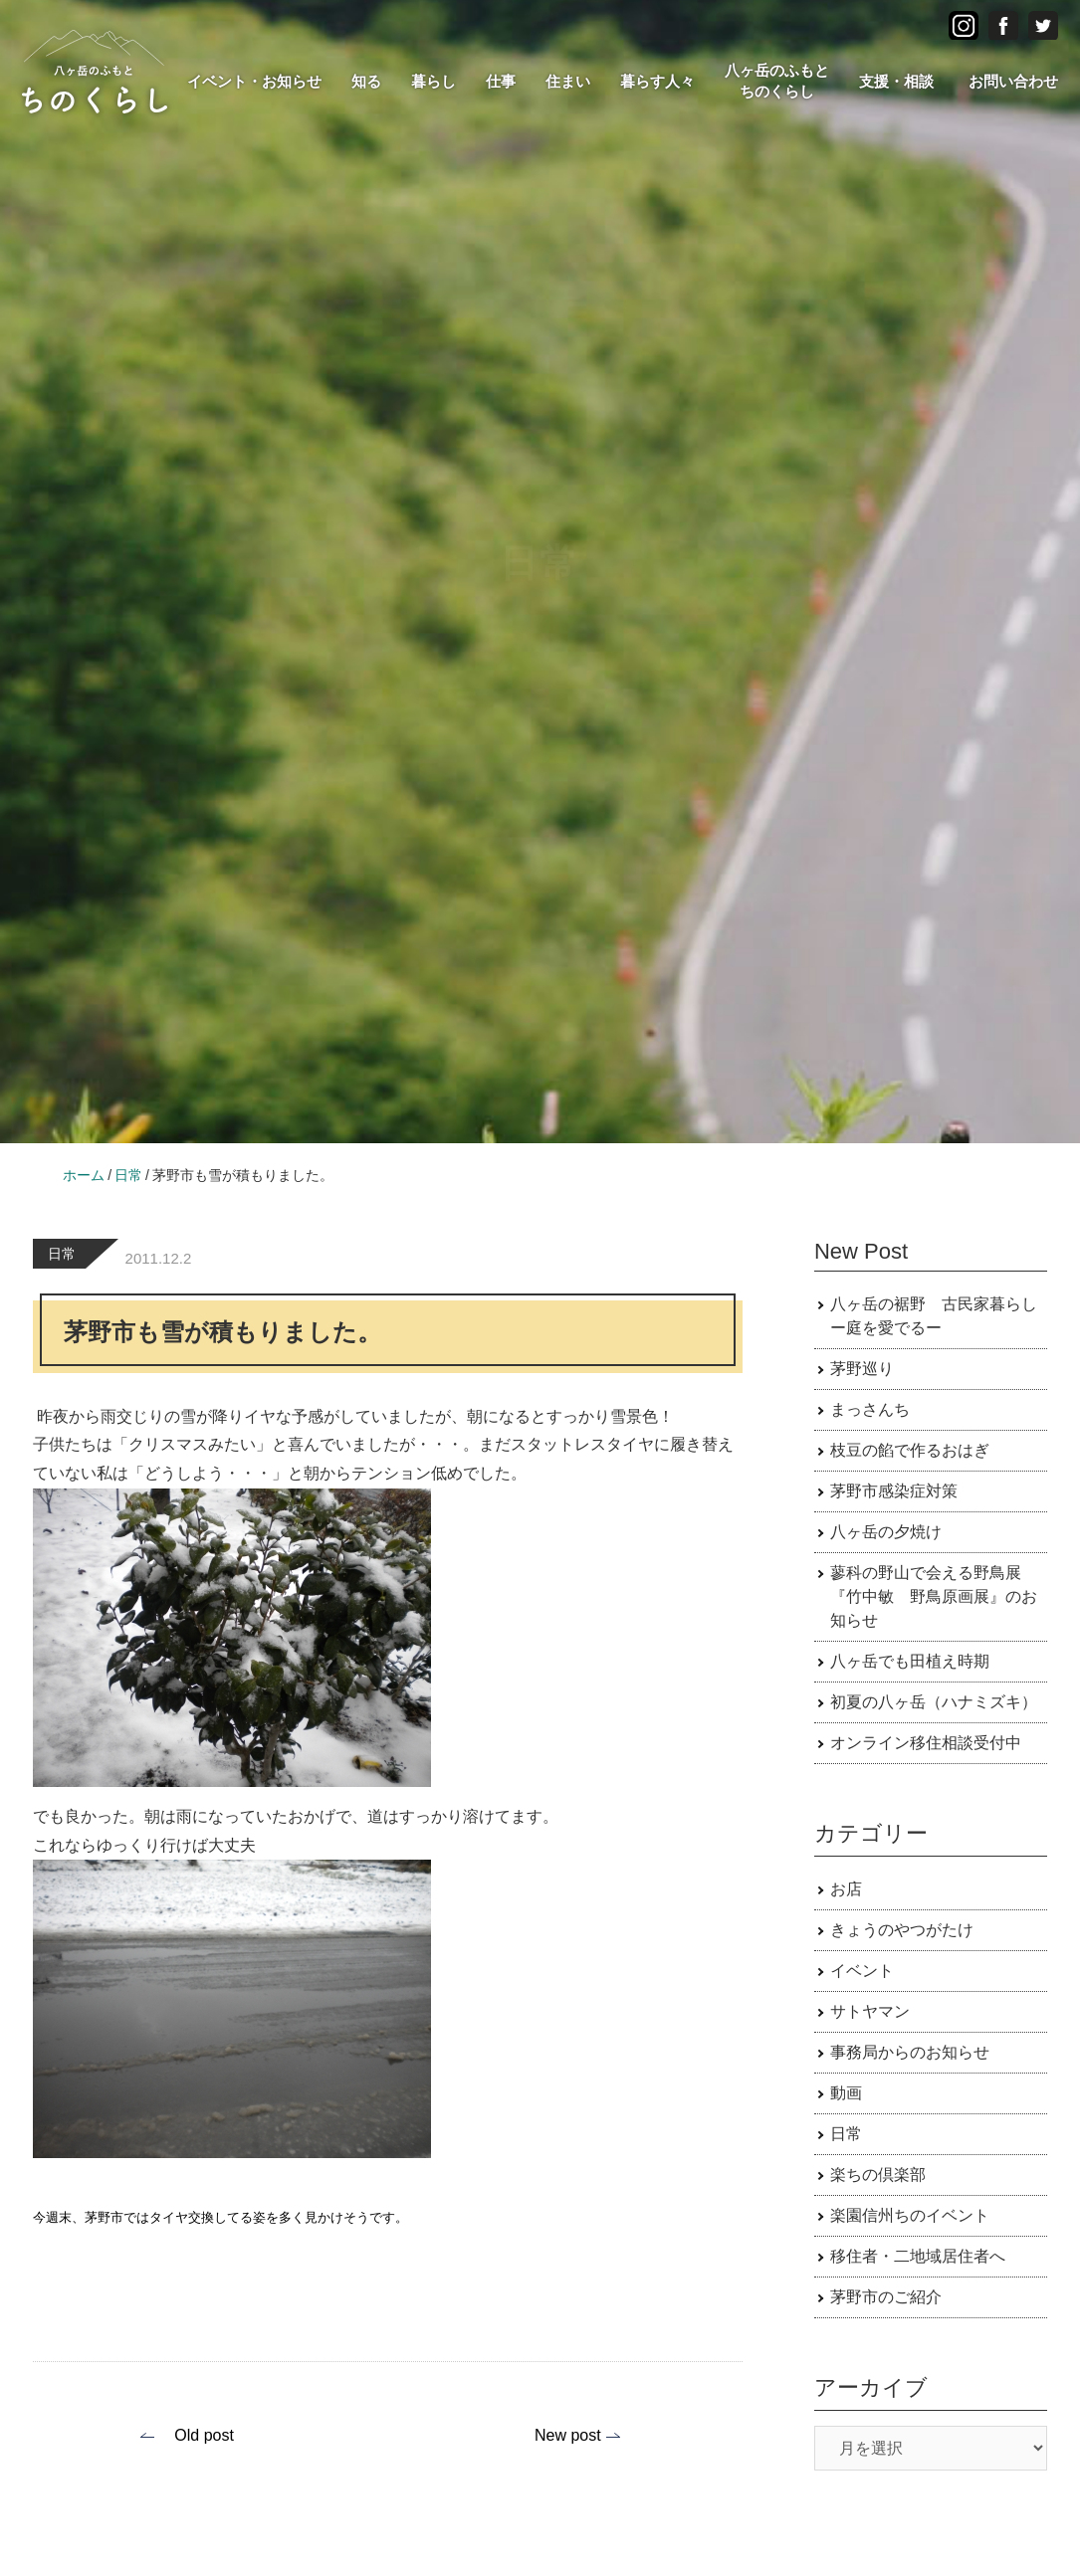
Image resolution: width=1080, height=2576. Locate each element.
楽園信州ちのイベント (909, 2215)
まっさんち (870, 1409)
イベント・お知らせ (254, 81)
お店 (846, 1889)
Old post (204, 2435)
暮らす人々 (657, 81)
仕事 (501, 81)
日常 (62, 1254)
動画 (846, 2092)
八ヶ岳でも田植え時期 (909, 1661)
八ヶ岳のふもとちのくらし (777, 80)
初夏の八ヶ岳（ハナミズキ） (933, 1701)
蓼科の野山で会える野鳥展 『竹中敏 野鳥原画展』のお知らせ (933, 1596)
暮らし (433, 81)
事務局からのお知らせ (909, 2052)
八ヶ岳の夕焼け (886, 1531)
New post (568, 2435)
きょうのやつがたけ (901, 1929)
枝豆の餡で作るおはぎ (909, 1450)
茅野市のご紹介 (886, 2296)
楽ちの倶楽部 (878, 2174)
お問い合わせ (1013, 81)
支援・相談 (896, 81)
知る (366, 81)
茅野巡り (862, 1368)
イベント (862, 1970)
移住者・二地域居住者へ (917, 2256)
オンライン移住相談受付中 (925, 1742)
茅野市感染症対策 (894, 1491)
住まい (567, 81)
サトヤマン (870, 2011)
